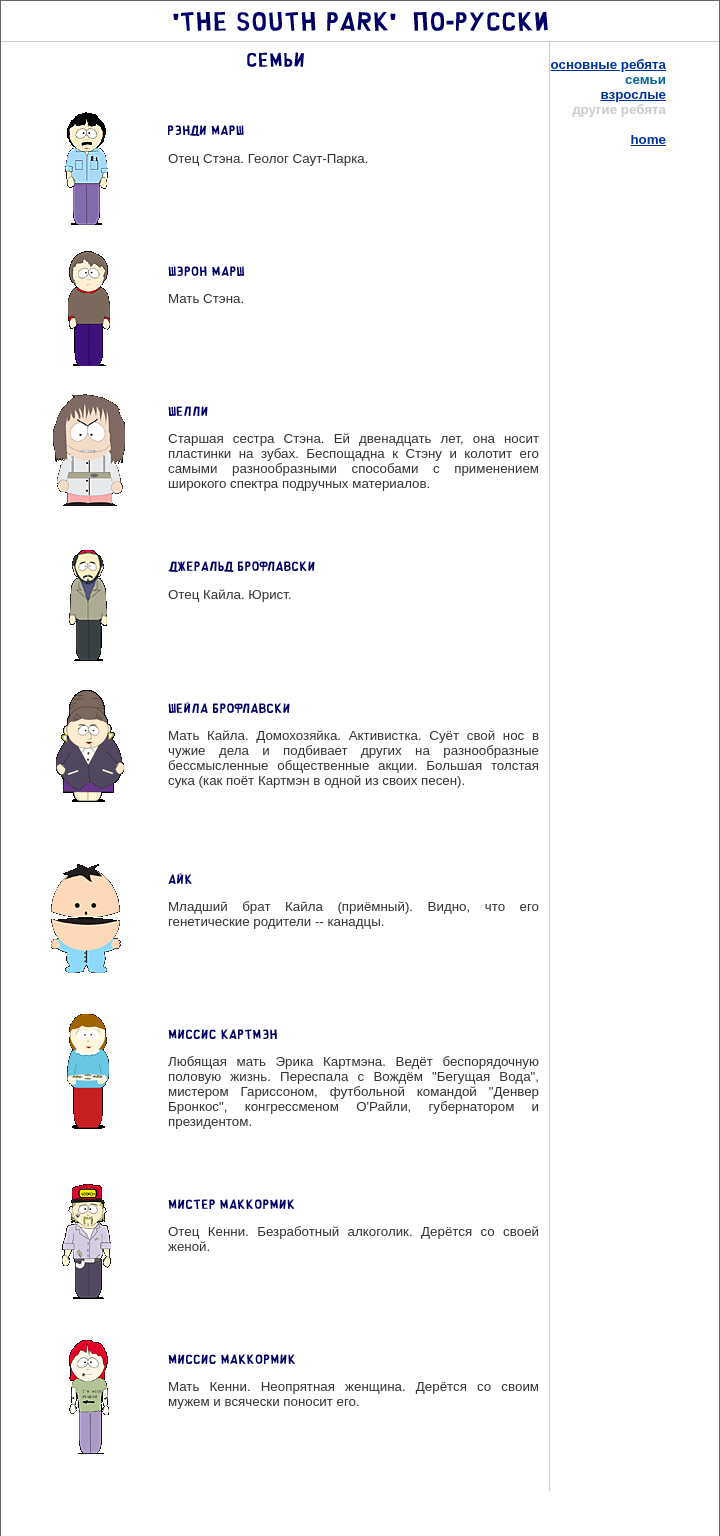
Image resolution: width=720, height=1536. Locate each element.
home (648, 139)
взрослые (633, 94)
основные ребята (608, 64)
